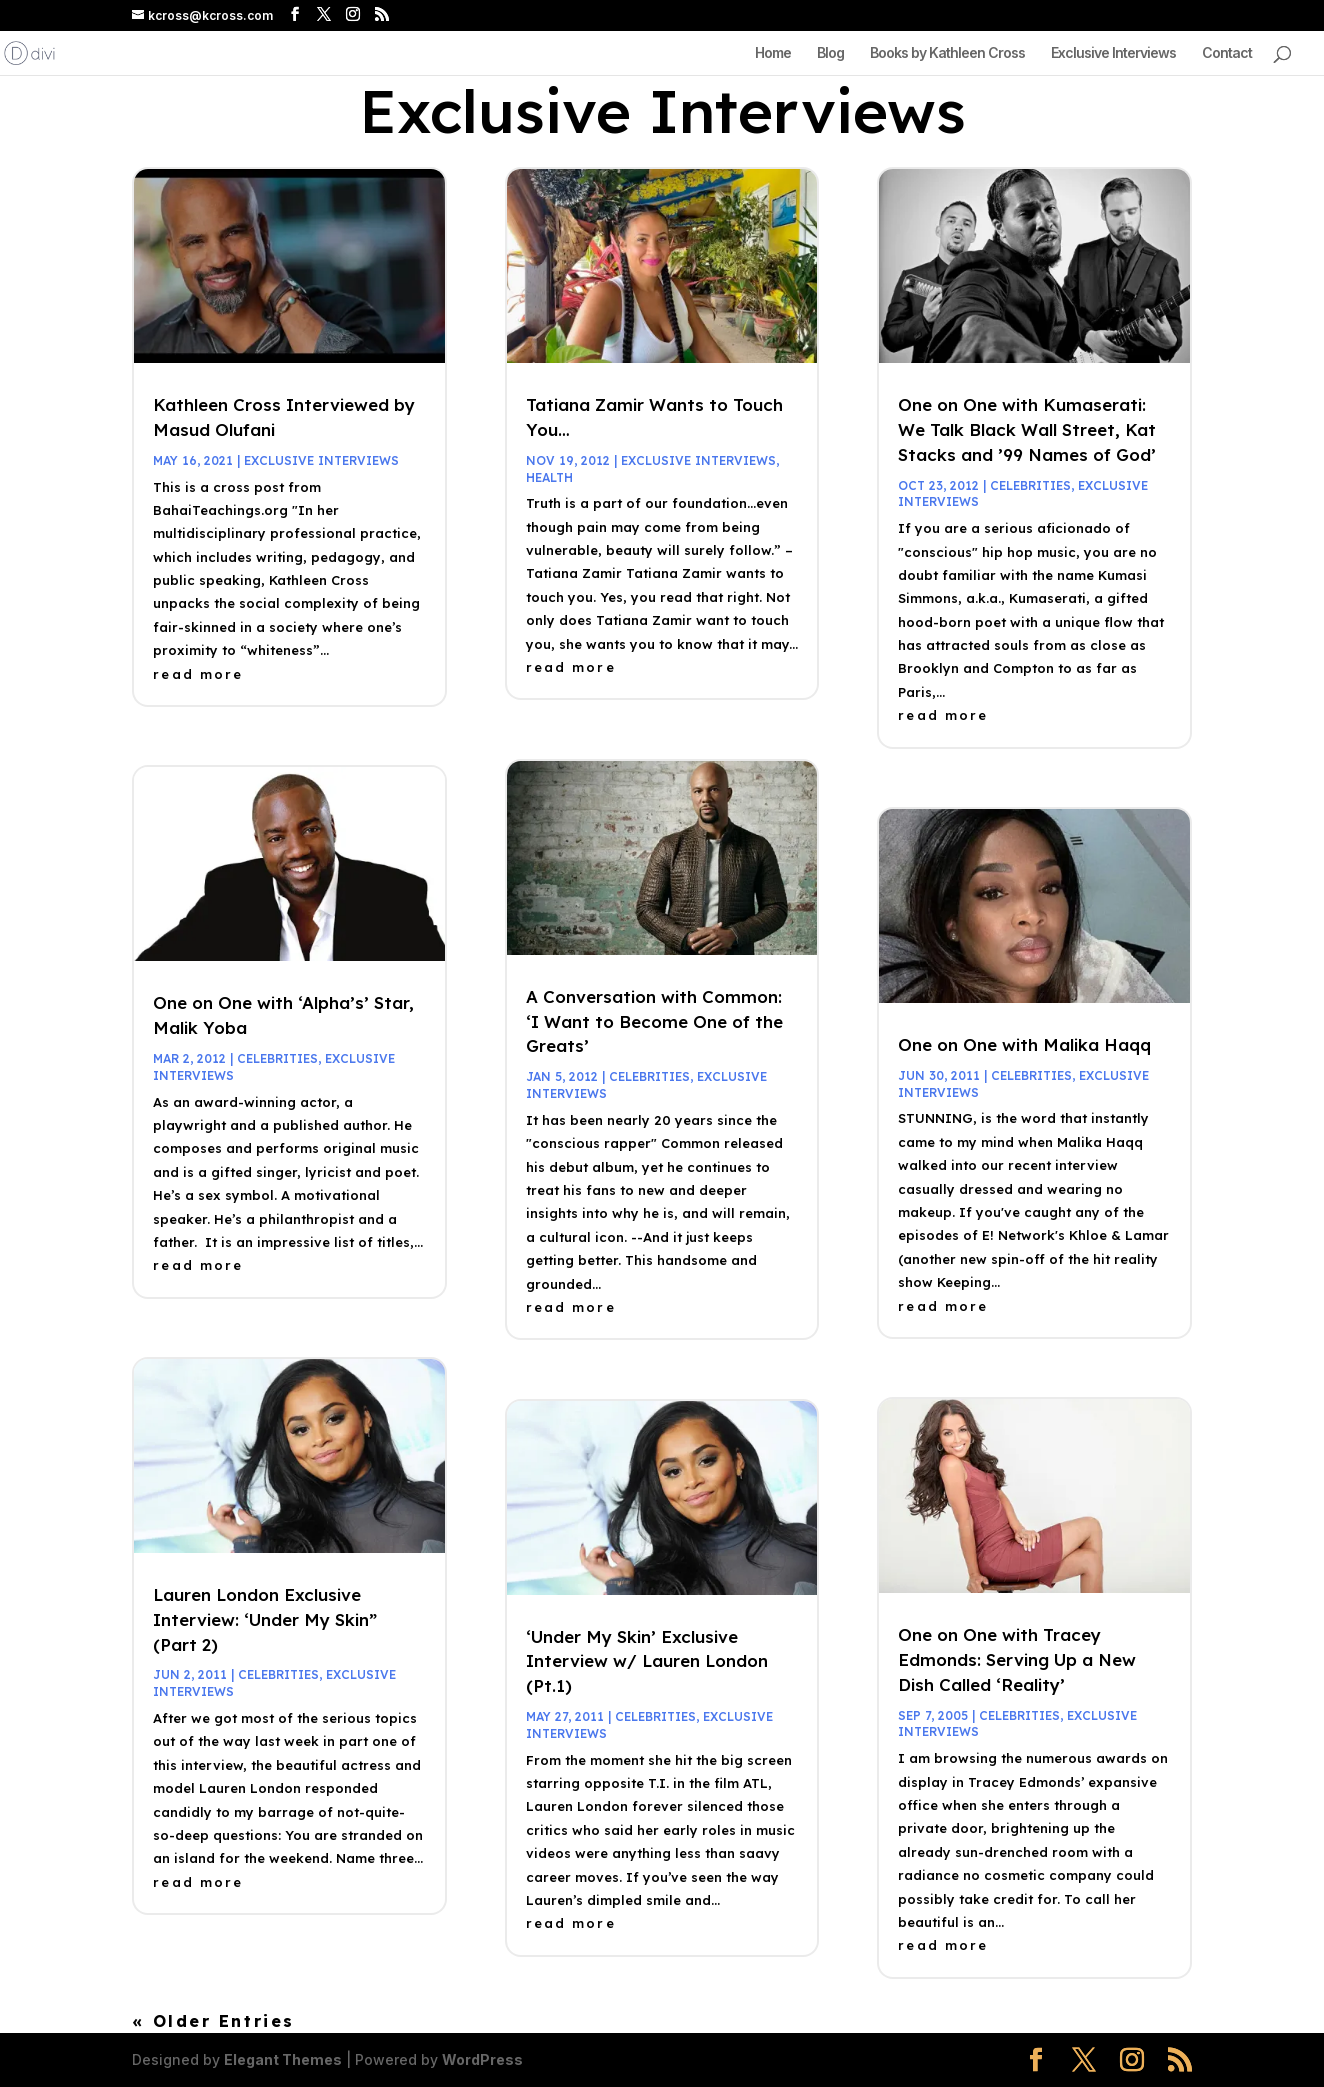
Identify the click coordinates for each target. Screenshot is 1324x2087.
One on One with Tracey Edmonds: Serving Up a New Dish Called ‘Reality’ (1017, 1659)
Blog (830, 53)
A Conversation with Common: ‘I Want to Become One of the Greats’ (654, 1021)
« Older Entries (213, 2021)
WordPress (482, 2059)
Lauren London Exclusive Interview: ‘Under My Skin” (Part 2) (265, 1619)
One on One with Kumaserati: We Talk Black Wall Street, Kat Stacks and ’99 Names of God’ (1027, 429)
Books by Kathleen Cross (947, 53)
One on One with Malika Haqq (1024, 1044)
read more (198, 674)
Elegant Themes (283, 2059)
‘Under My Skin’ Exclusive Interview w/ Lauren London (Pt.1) (647, 1661)
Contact (1227, 53)
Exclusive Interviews (1113, 53)
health (549, 477)
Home (773, 53)
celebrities (277, 1058)
